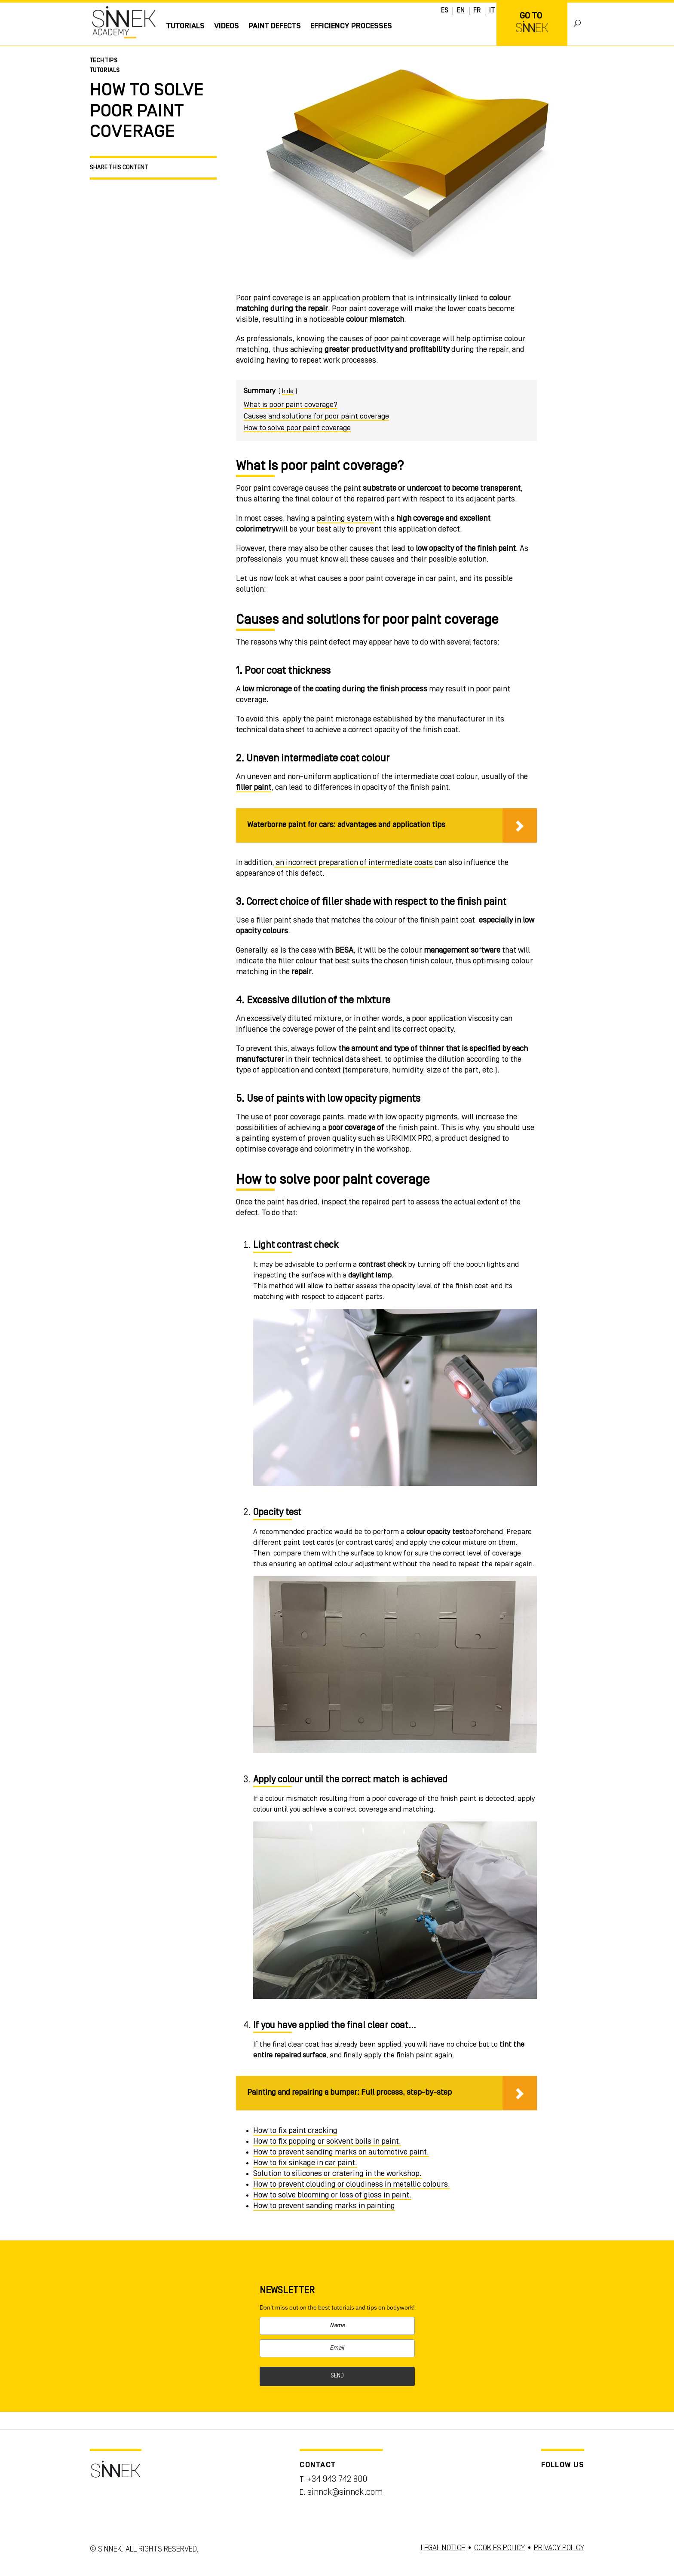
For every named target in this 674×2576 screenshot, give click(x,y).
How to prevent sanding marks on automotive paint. (341, 2152)
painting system (345, 519)
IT (492, 11)
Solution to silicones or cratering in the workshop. (337, 2174)
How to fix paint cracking (295, 2131)
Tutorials (185, 26)
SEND (337, 2376)
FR (477, 11)
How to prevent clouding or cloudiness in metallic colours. (351, 2184)
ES (444, 11)
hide (288, 391)
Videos (226, 26)
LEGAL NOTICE (443, 2548)
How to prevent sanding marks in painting (324, 2206)
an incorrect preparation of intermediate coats (354, 863)
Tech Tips (103, 61)
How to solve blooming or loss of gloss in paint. (332, 2195)
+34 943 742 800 (337, 2480)
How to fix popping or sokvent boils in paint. (327, 2141)
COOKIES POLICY (499, 2548)
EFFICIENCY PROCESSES (351, 26)
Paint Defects (274, 26)
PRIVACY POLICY (559, 2548)
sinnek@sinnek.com (345, 2493)
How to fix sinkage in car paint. (305, 2163)
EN (461, 11)
